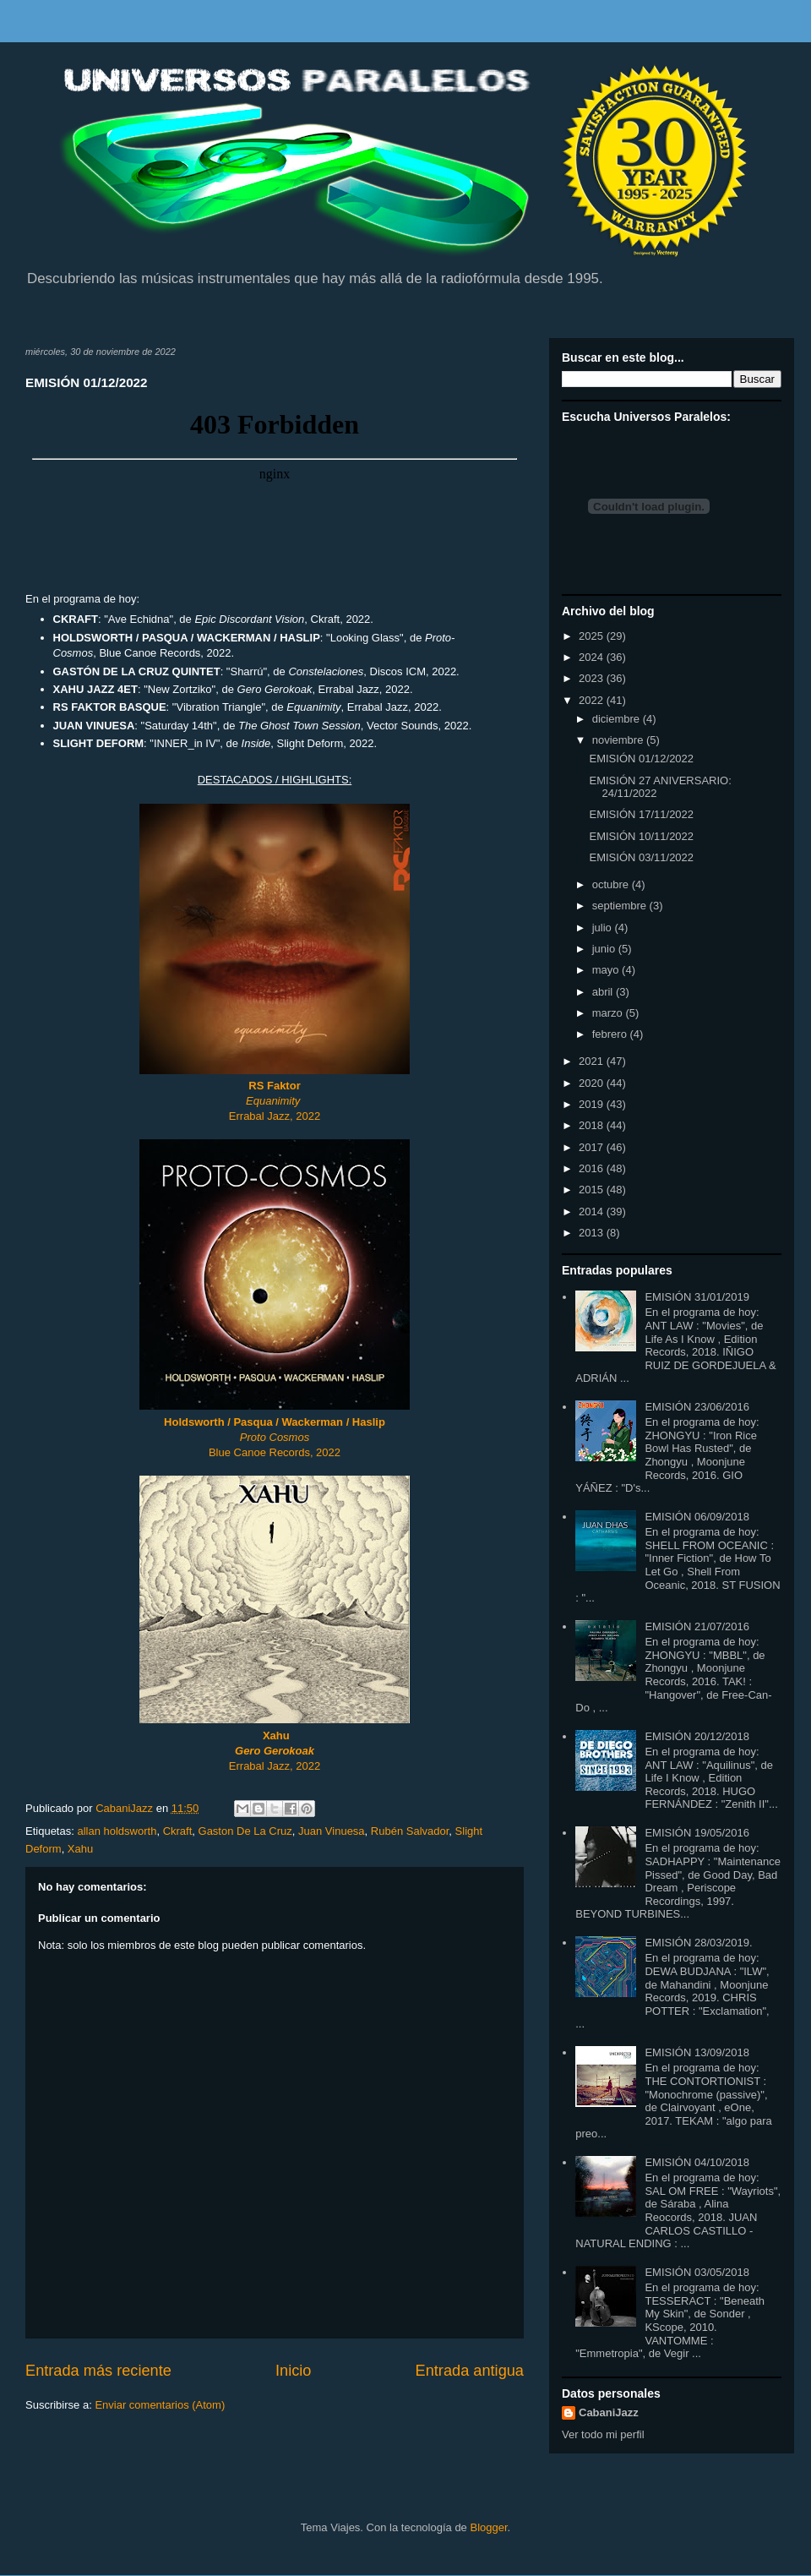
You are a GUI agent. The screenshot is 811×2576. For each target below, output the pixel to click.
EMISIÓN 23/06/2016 (697, 1406)
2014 (593, 1211)
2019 (593, 1104)
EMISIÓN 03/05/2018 (697, 2272)
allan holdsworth (116, 1831)
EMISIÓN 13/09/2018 (697, 2052)
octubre (612, 884)
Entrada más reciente (98, 2370)
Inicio (293, 2370)
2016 (593, 1168)
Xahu (80, 1848)
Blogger (488, 2527)
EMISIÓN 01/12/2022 (641, 758)
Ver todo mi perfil (603, 2434)
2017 (593, 1147)
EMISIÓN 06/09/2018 (697, 1516)
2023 (593, 678)
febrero (611, 1034)
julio (603, 927)
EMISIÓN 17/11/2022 (641, 814)
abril (604, 991)
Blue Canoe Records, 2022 (274, 1452)
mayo (607, 969)
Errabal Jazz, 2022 (274, 1116)
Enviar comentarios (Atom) (160, 2405)
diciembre (617, 718)
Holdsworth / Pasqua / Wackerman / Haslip (274, 1422)
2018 (593, 1125)
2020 (593, 1083)
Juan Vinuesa (331, 1831)
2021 (593, 1061)
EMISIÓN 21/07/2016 (697, 1626)
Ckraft (178, 1831)
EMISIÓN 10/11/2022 (641, 836)
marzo (609, 1013)
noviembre (619, 740)
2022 (593, 700)
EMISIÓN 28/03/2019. (698, 1942)
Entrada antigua (470, 2370)
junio (605, 948)
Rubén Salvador (410, 1831)
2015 (593, 1189)
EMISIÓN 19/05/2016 (697, 1832)
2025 (593, 636)
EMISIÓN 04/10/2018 (697, 2162)
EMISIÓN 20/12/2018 (697, 1736)
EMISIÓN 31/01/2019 (697, 1297)
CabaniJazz (609, 2412)
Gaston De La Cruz (245, 1831)
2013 (593, 1232)
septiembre (621, 905)
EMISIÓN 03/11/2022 (641, 857)
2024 (593, 657)
